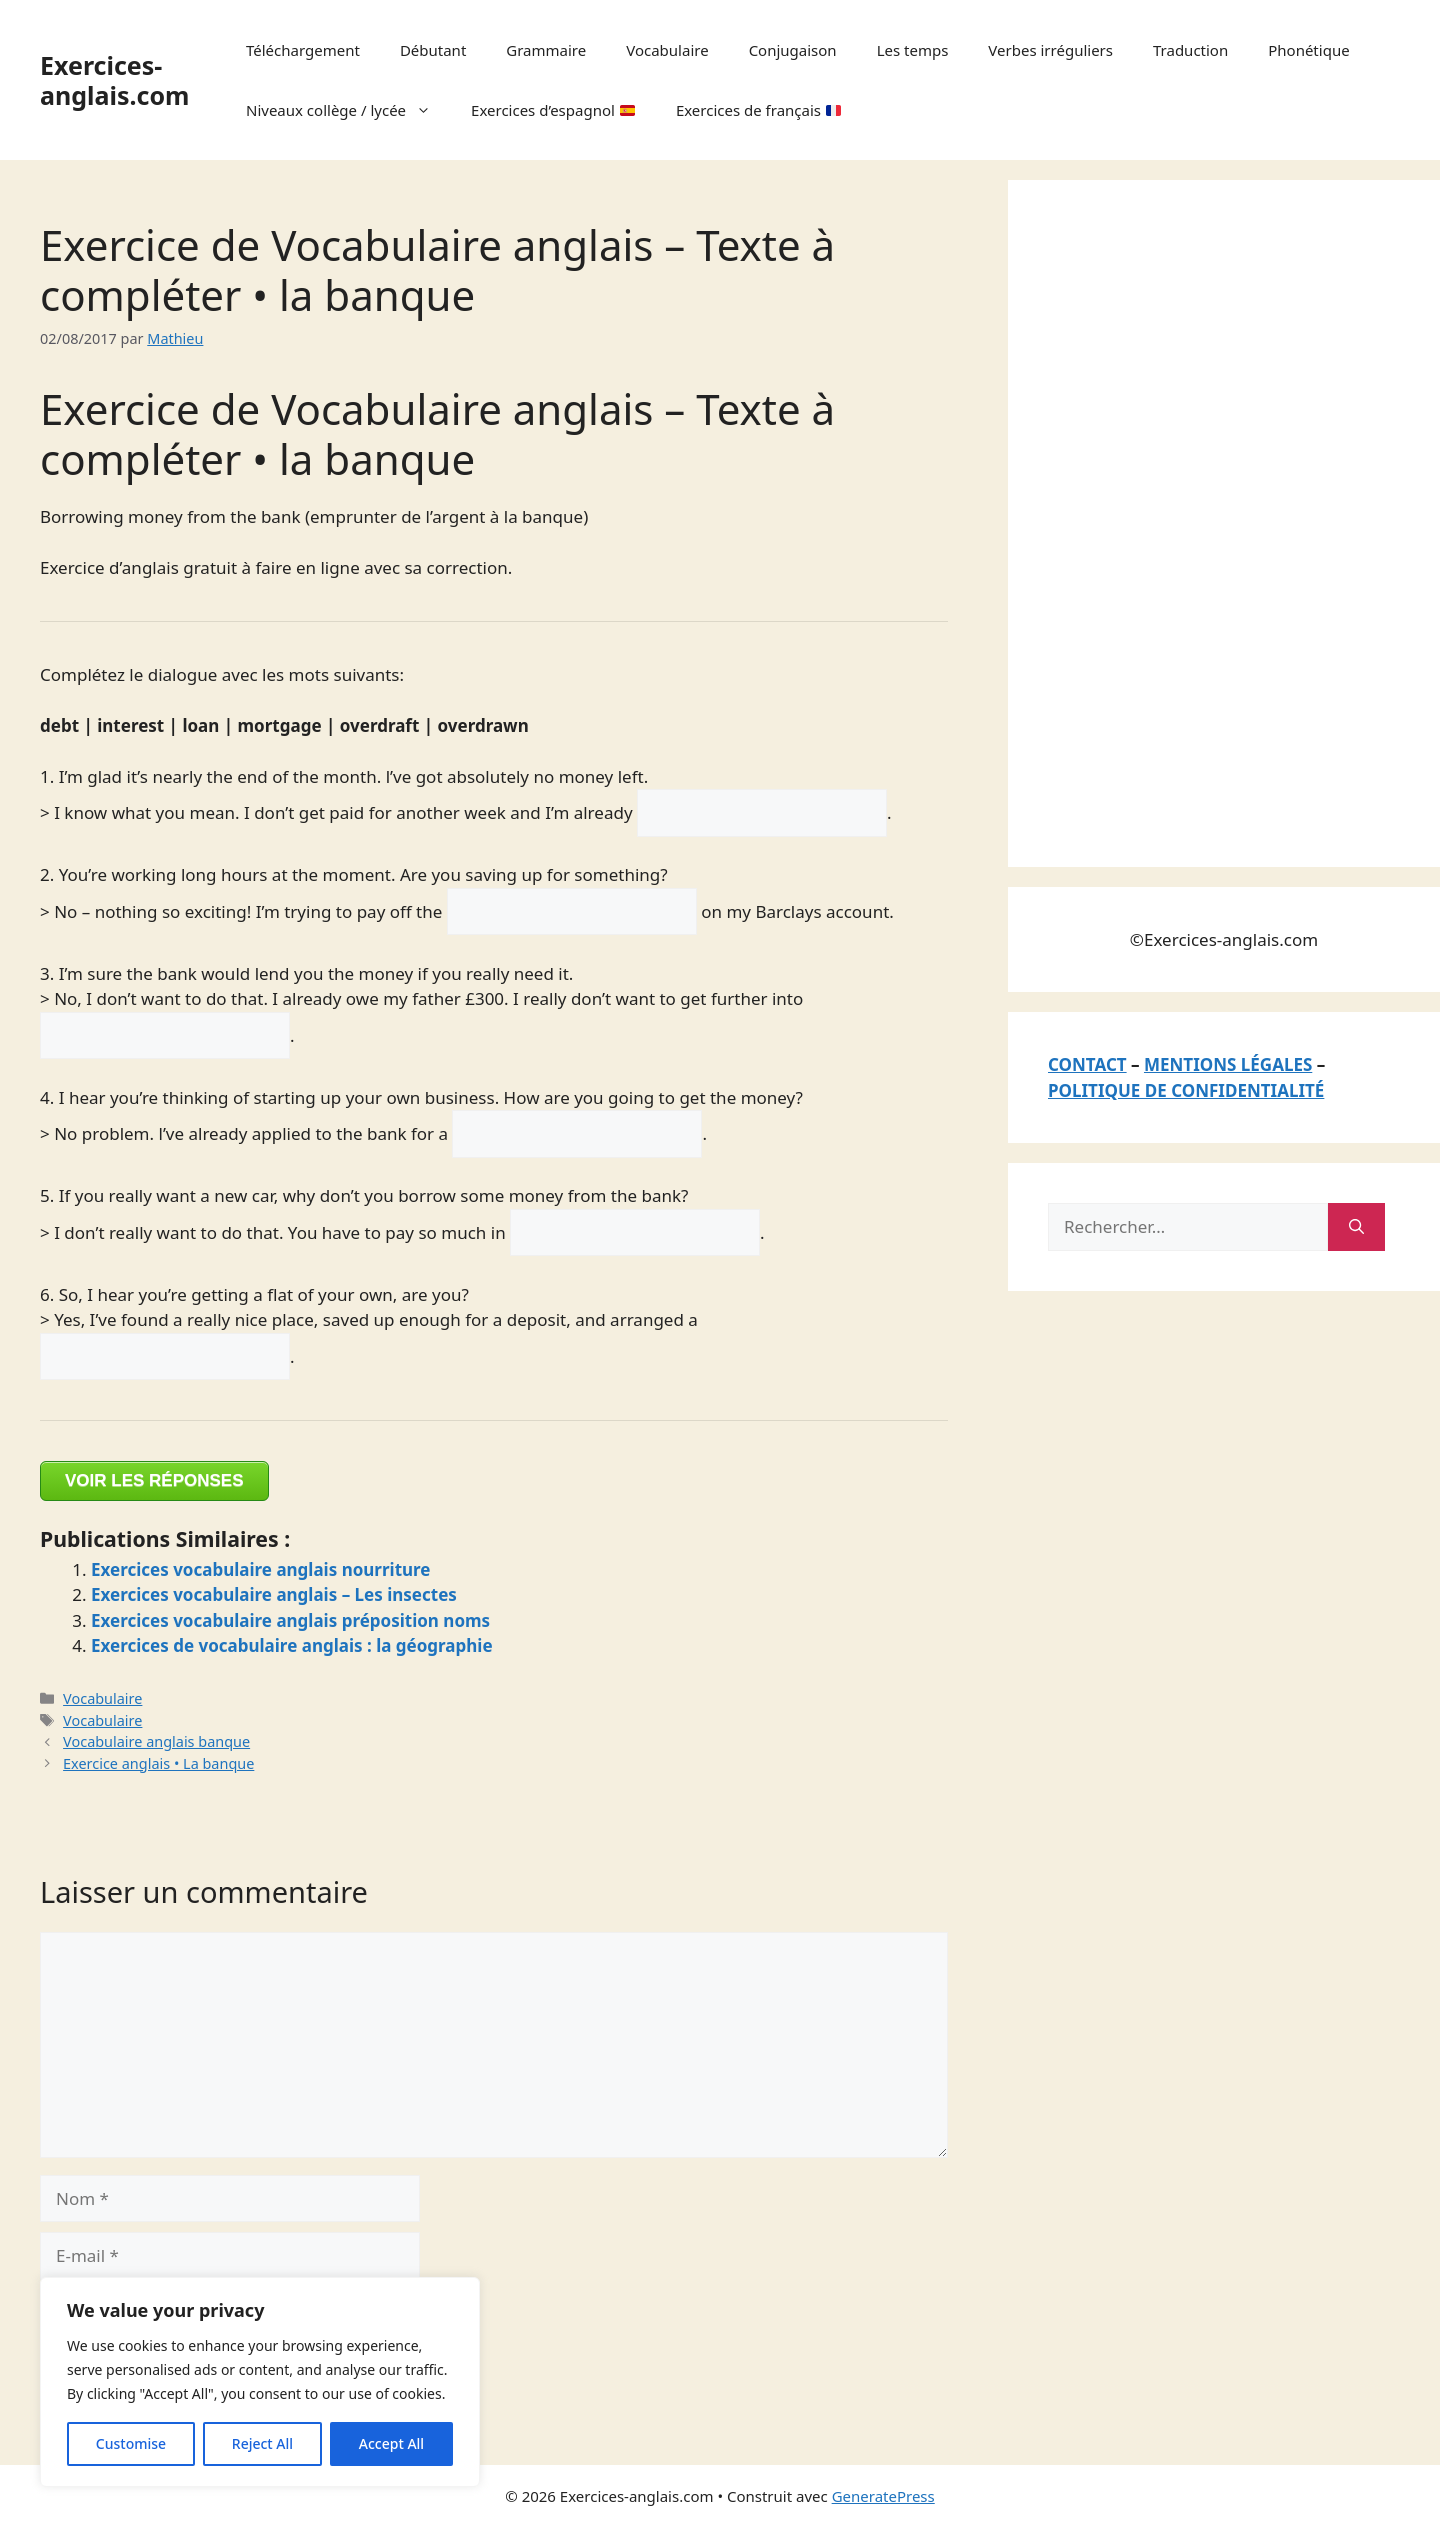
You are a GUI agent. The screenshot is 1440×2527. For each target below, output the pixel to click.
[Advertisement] (1198, 520)
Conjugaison (793, 50)
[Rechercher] (1356, 1227)
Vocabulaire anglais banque (156, 1741)
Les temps (913, 50)
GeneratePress (883, 2496)
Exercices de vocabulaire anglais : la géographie (292, 1645)
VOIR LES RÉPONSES (154, 1480)
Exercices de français (758, 110)
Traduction (1190, 50)
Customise (131, 2443)
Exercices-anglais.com (114, 80)
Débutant (433, 50)
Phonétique (1308, 50)
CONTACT (1087, 1064)
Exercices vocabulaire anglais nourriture (261, 1569)
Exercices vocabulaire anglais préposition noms (290, 1620)
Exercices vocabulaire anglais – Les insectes (274, 1594)
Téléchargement (303, 50)
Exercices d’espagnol (553, 110)
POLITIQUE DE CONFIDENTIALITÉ (1186, 1090)
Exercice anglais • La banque (158, 1763)
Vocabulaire (667, 50)
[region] (260, 2382)
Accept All (391, 2443)
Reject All (262, 2443)
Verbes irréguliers (1050, 50)
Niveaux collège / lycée (348, 110)
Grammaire (546, 50)
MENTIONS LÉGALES (1228, 1064)
